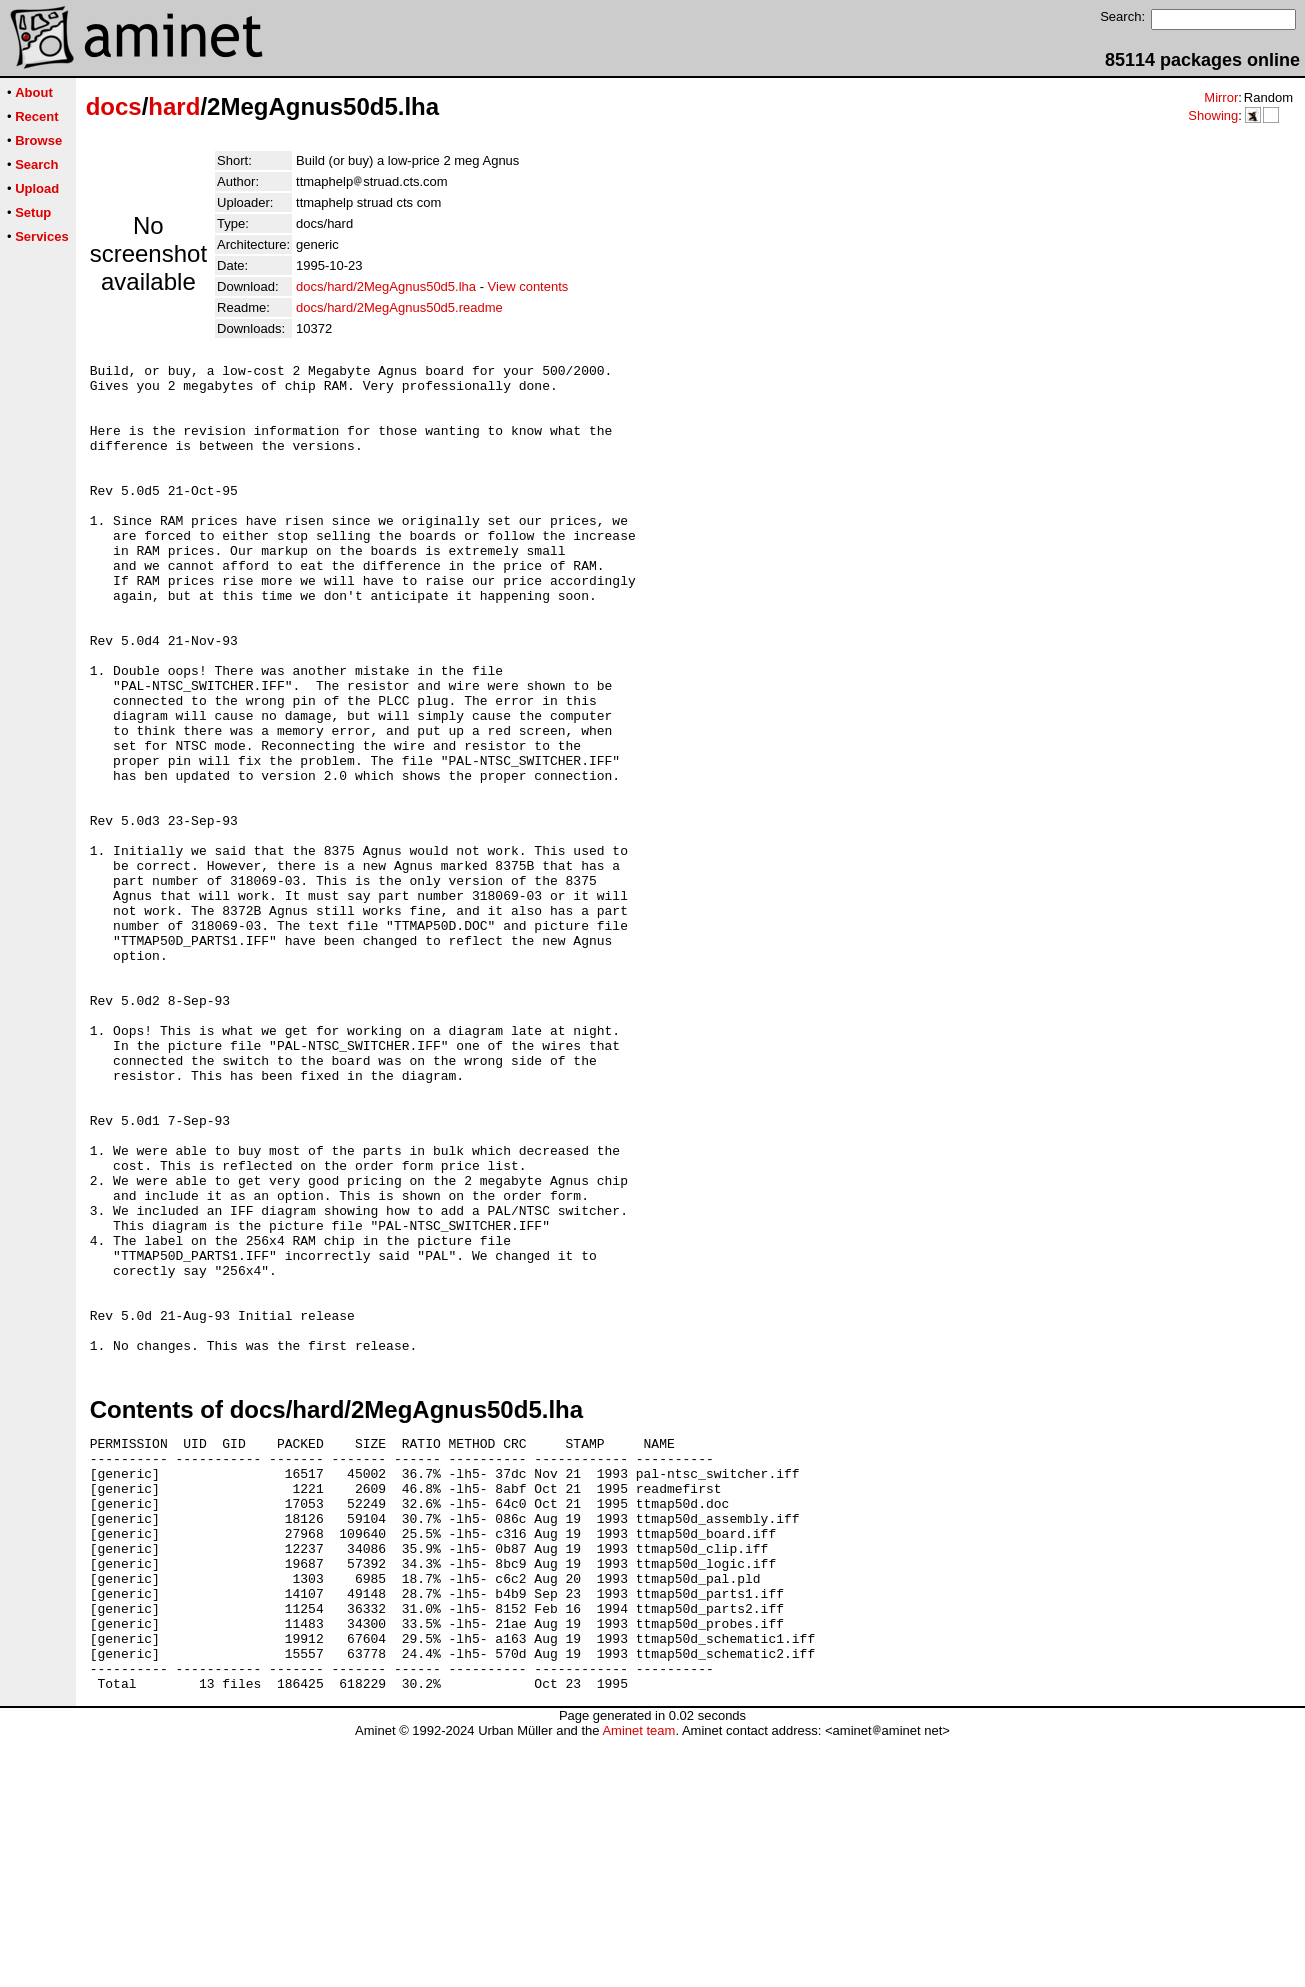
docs (114, 106)
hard (174, 106)
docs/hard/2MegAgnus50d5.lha (386, 286)
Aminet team (638, 1979)
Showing (1213, 115)
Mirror (1221, 97)
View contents (528, 286)
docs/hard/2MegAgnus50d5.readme (399, 307)
